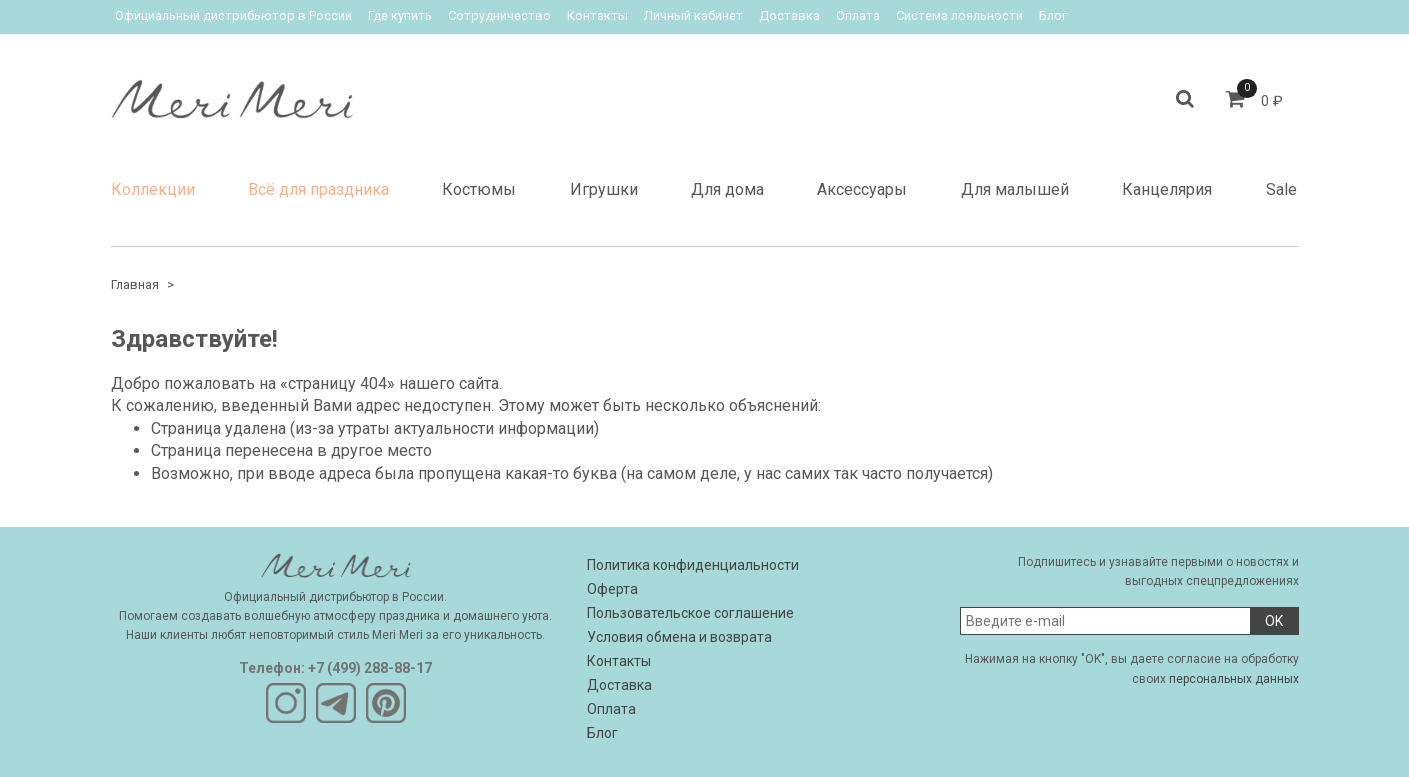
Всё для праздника (318, 189)
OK (1274, 621)
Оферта (612, 589)
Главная (135, 284)
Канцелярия (1167, 189)
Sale (1281, 189)
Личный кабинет (693, 15)
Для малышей (1015, 189)
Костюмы (479, 189)
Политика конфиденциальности (693, 565)
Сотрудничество (499, 15)
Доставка (789, 15)
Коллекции (153, 189)
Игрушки (604, 189)
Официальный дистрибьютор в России (233, 15)
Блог (1053, 15)
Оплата (858, 15)
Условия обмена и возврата (679, 637)
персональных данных (1234, 679)
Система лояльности (959, 15)
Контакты (597, 15)
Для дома (727, 189)
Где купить (400, 15)
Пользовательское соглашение (690, 613)
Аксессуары (862, 189)
